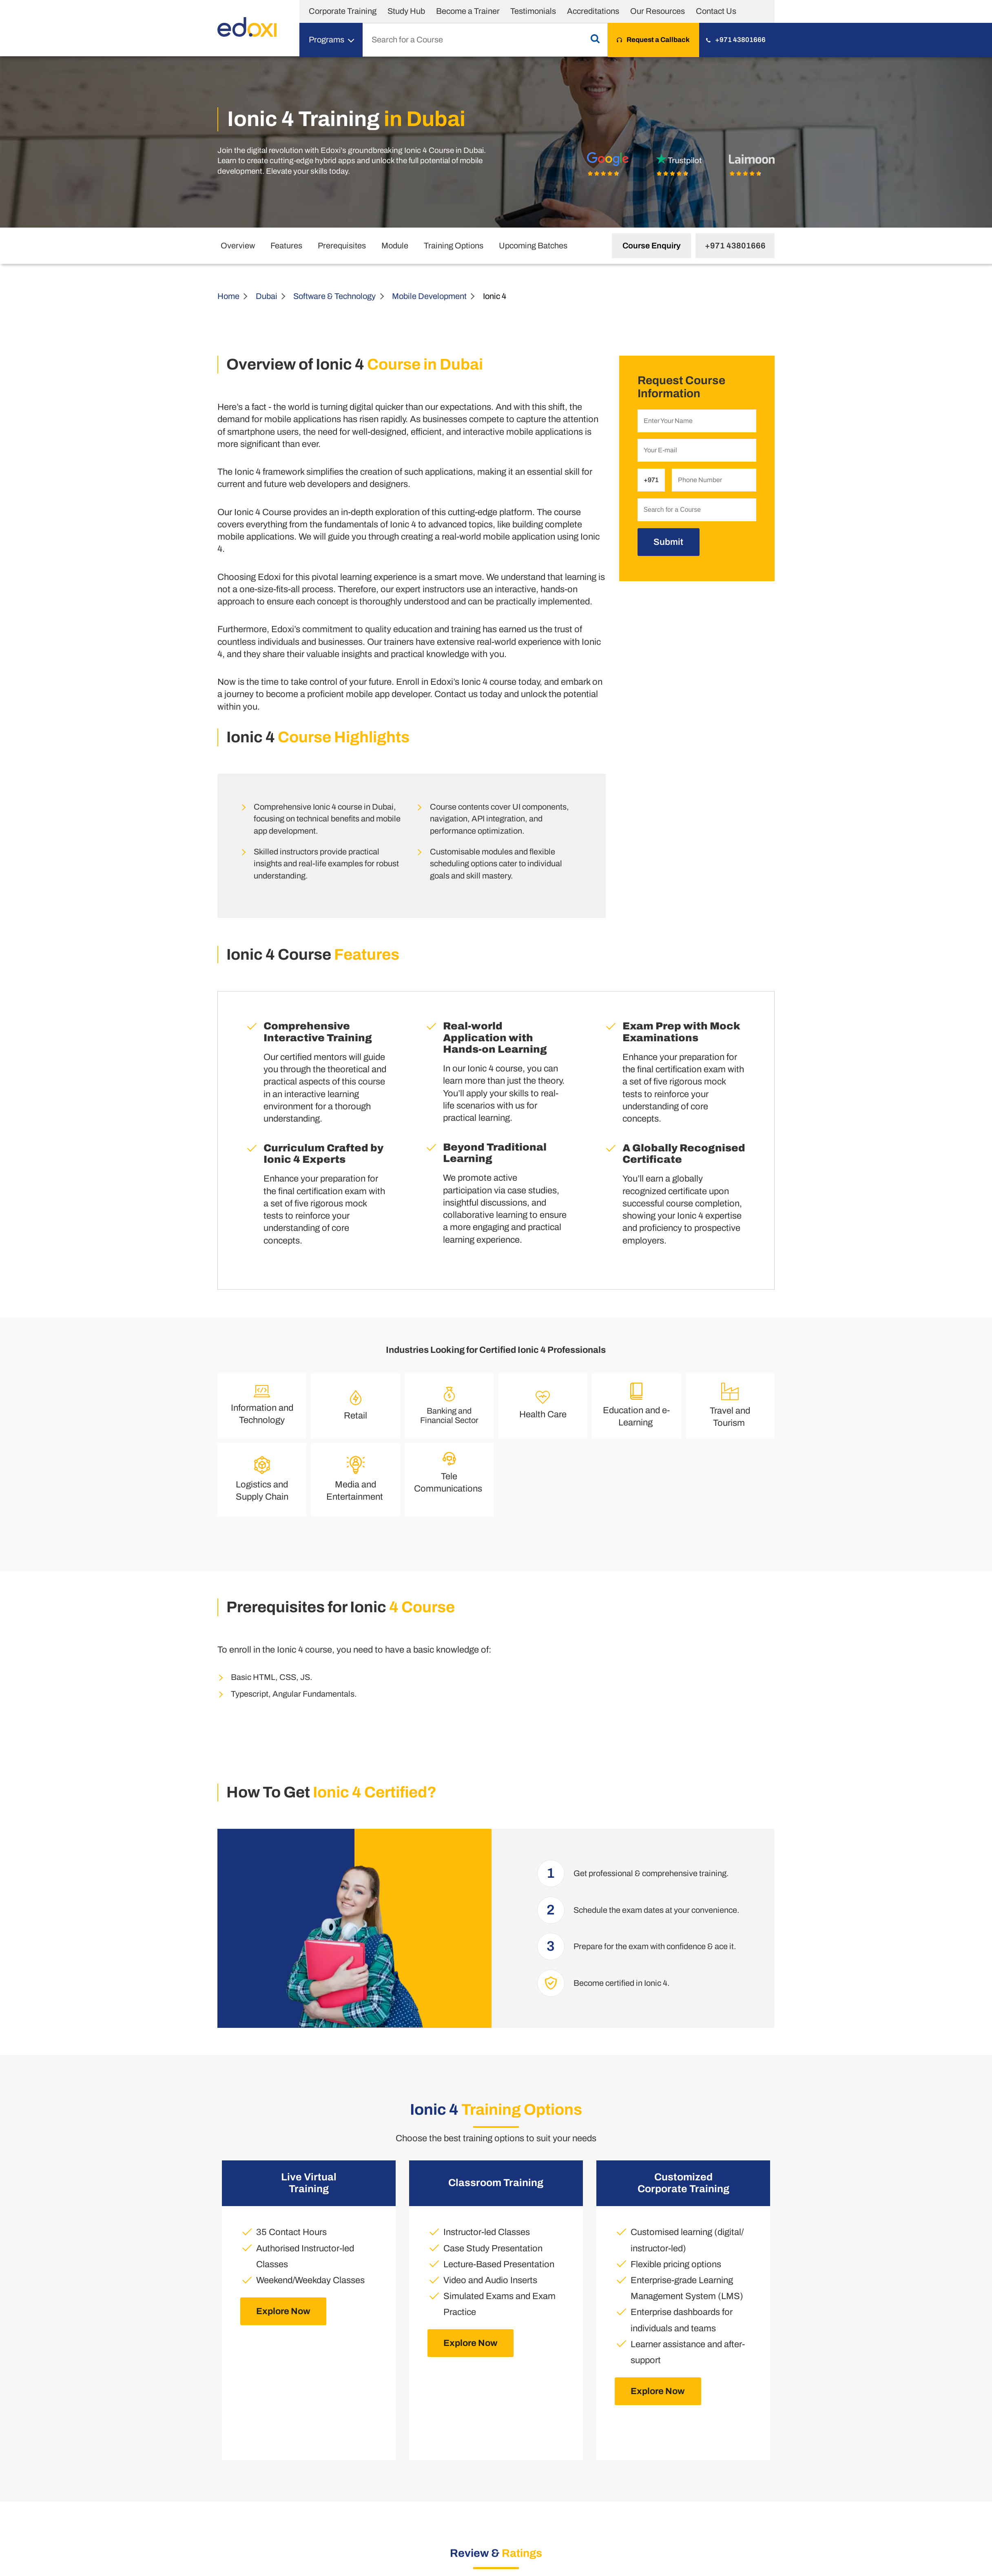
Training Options (453, 245)
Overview (238, 245)
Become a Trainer (468, 11)
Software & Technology (334, 296)
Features (286, 245)
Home (228, 296)
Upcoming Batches (533, 245)
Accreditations (593, 11)
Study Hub (406, 11)
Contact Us (716, 11)
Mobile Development (429, 296)
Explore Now (283, 2311)
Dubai (266, 296)
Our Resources (657, 11)
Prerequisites (342, 245)
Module (394, 245)
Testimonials (533, 11)
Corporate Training (342, 11)
